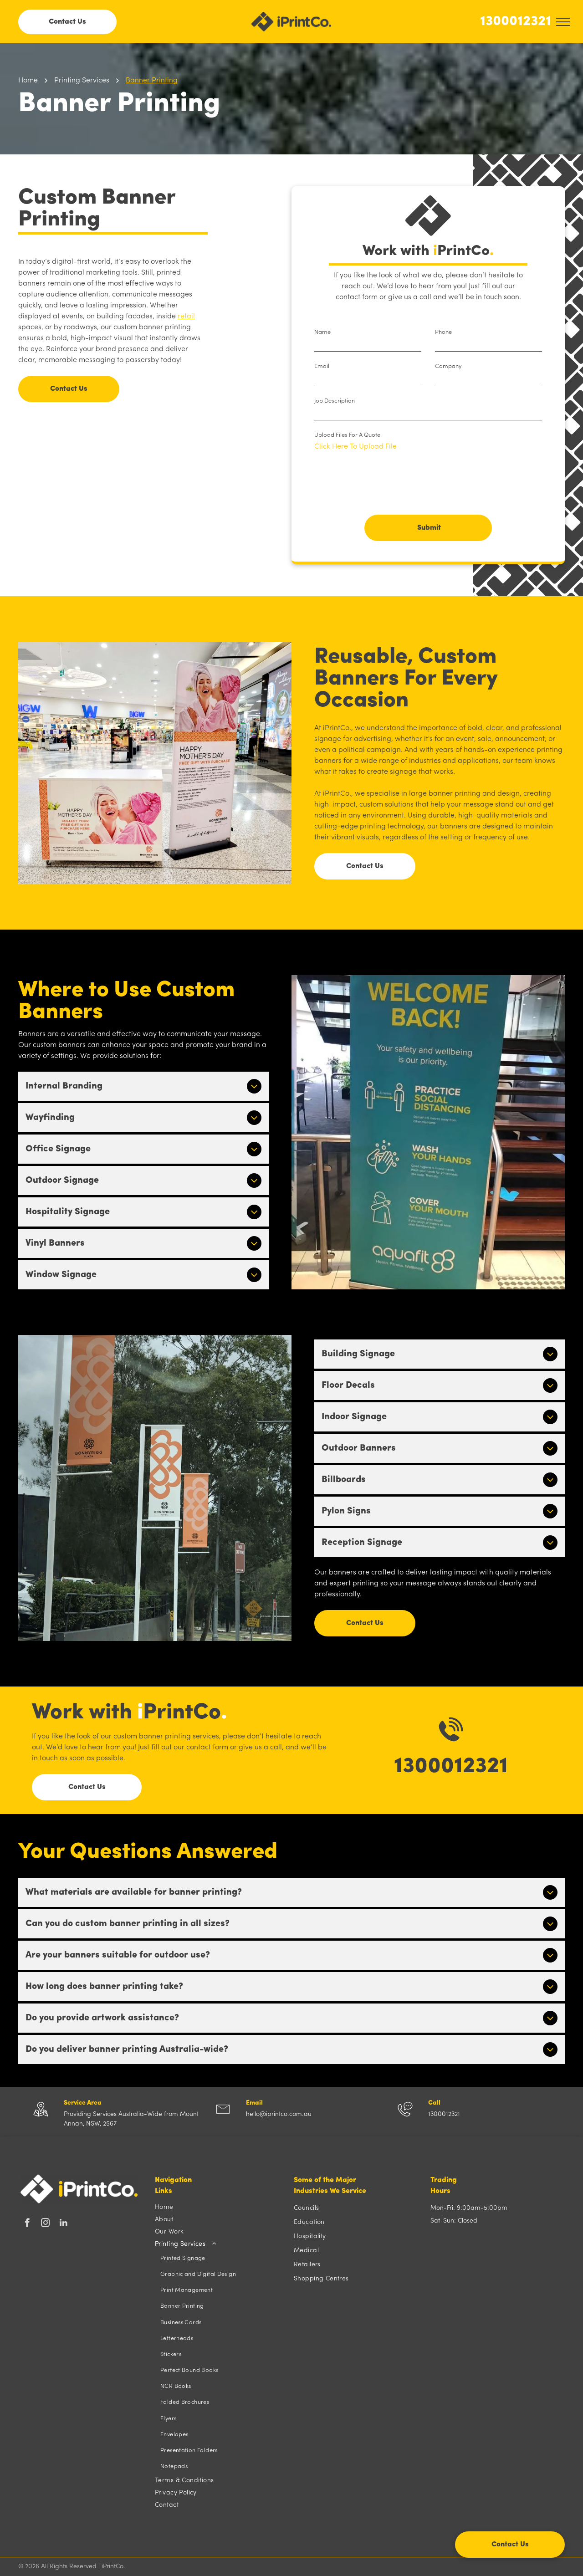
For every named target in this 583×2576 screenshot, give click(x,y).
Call (434, 2103)
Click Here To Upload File (355, 446)
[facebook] (27, 2224)
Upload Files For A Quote (347, 435)
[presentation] (383, 488)
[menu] (563, 22)
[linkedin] (63, 2224)
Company (448, 366)
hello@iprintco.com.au (279, 2114)
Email (321, 366)
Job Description (334, 401)
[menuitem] (220, 2207)
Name (322, 332)
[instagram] (45, 2224)
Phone (443, 332)
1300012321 (515, 22)
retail (186, 316)
